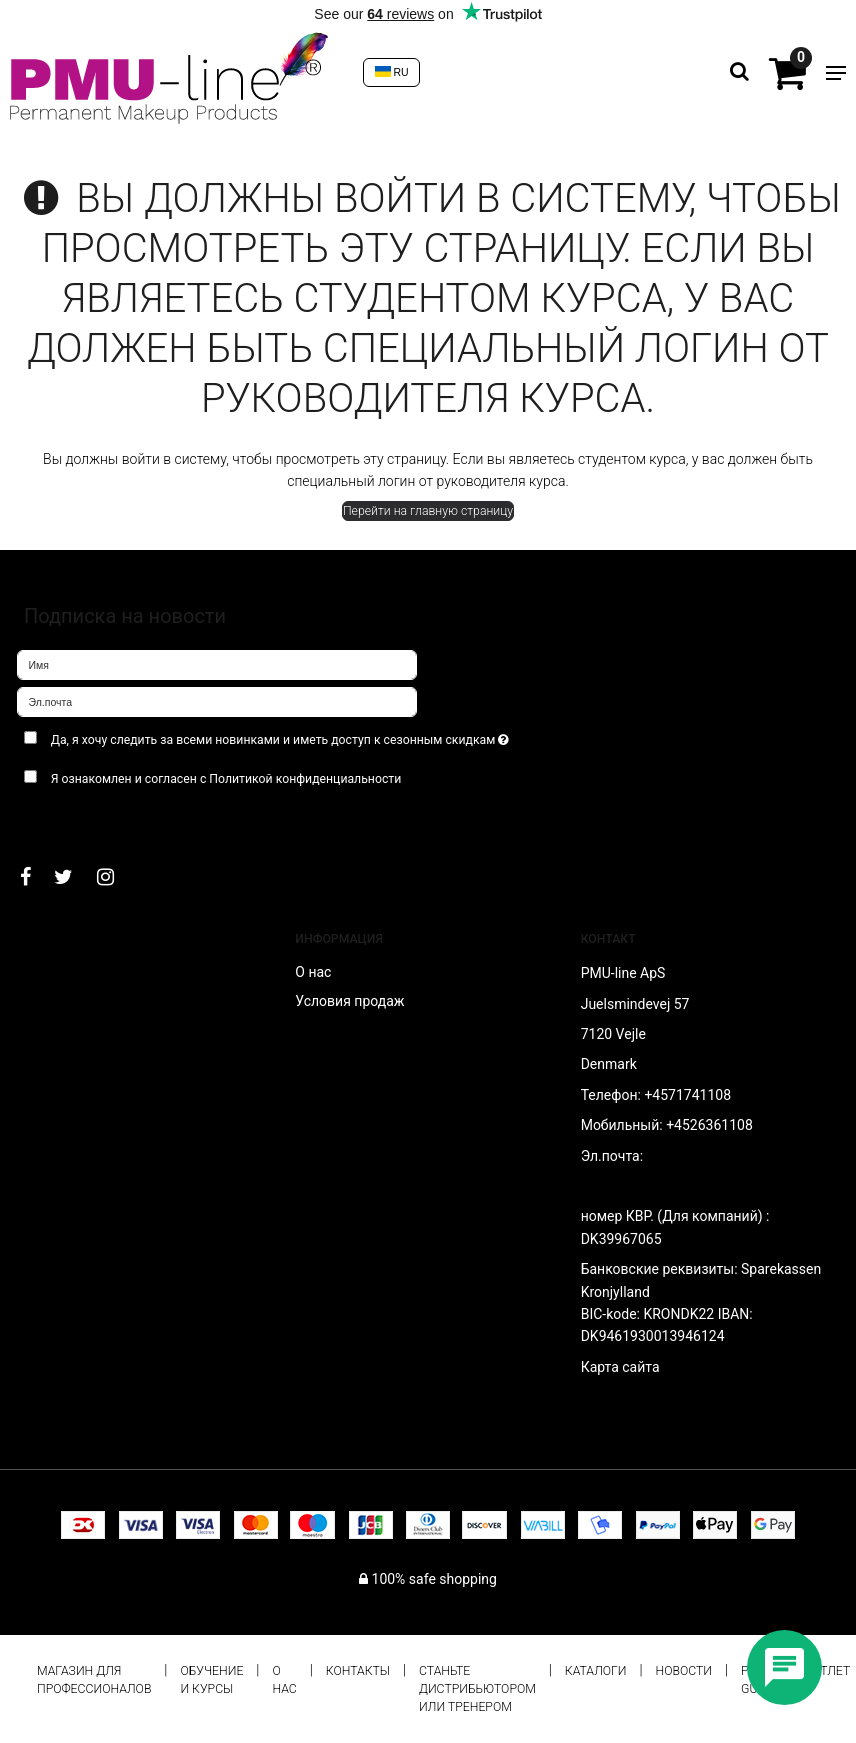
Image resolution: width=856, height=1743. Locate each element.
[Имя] (217, 664)
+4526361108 (709, 1125)
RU (392, 72)
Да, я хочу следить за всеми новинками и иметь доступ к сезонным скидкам (328, 735)
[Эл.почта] (217, 701)
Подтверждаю (79, 819)
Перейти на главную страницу (428, 511)
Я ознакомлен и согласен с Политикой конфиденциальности (226, 779)
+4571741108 (687, 1095)
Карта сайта (620, 1367)
